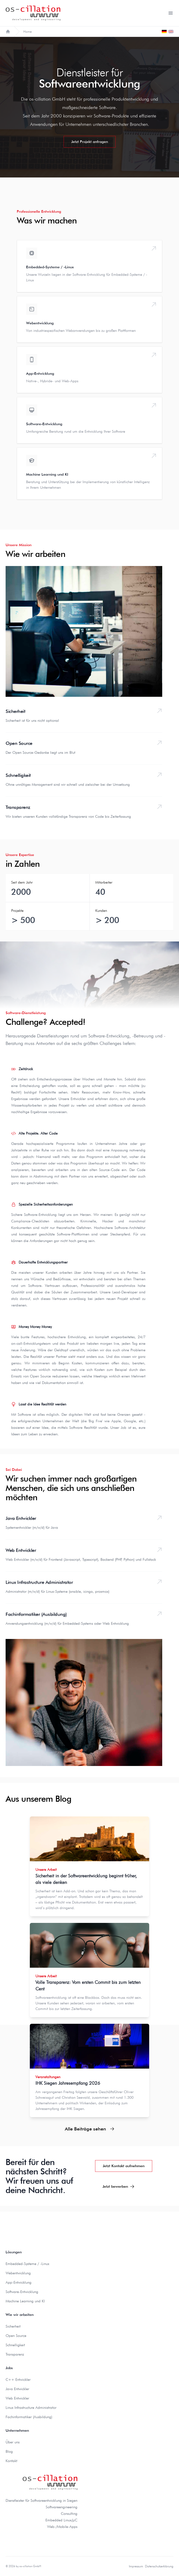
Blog (9, 2451)
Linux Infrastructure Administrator (39, 1582)
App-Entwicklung (18, 2282)
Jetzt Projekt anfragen (89, 141)
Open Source (19, 743)
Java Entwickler (21, 1518)
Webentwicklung (18, 2273)
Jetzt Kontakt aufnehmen (124, 2166)
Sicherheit (15, 711)
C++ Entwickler (18, 2379)
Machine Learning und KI (25, 2301)
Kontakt (11, 2461)
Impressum (136, 2566)
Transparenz (18, 807)
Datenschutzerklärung (159, 2566)
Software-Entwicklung (22, 2291)
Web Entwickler (21, 1550)
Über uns (13, 2442)
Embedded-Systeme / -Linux (27, 2263)
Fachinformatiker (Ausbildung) (36, 1614)
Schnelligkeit (18, 775)
